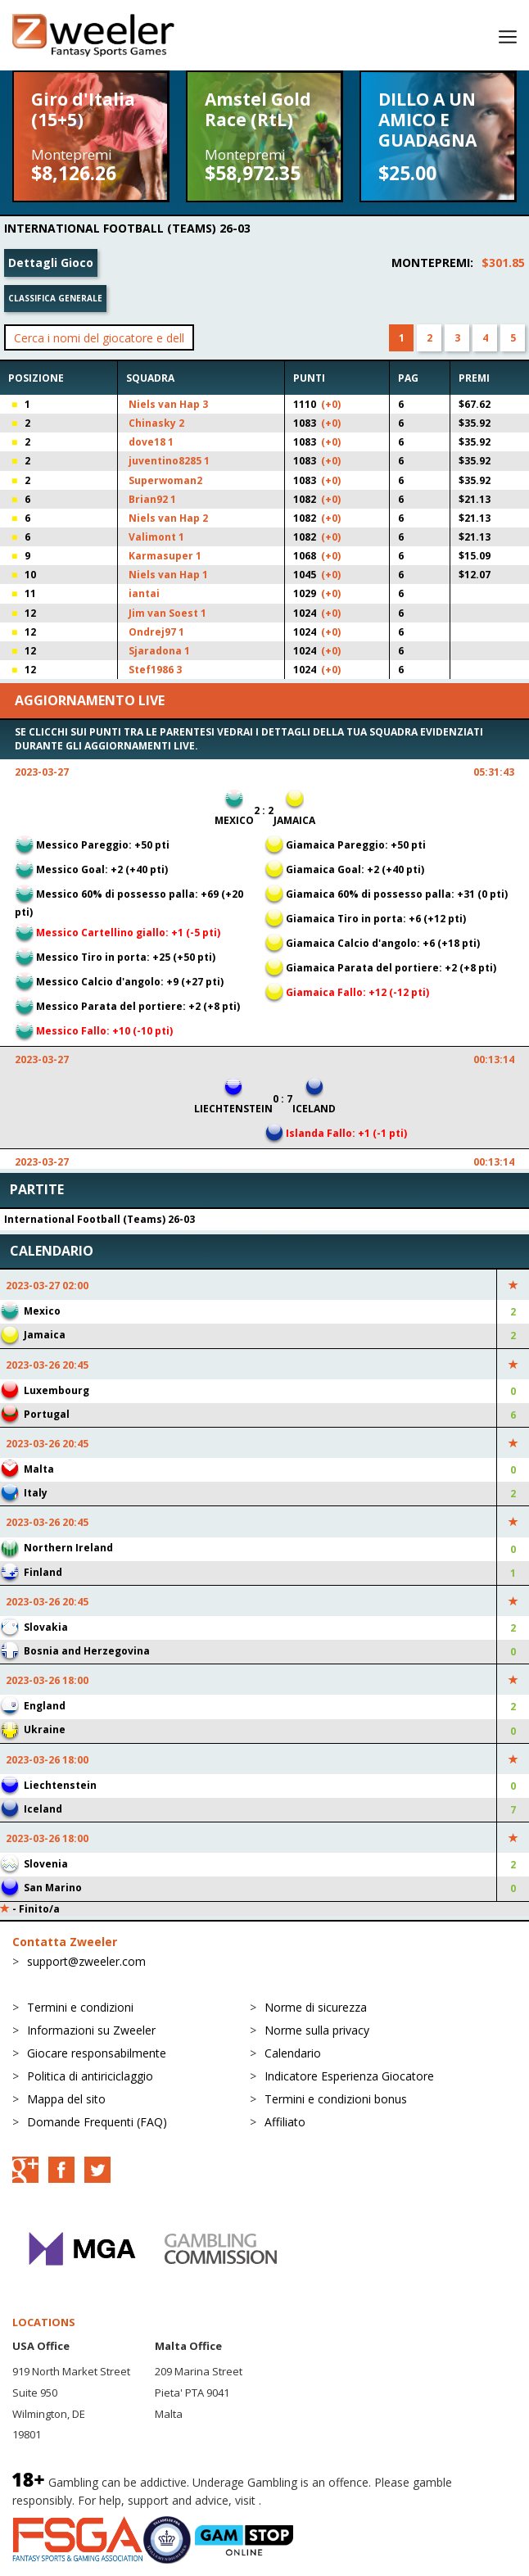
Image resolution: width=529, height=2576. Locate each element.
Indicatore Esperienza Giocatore (349, 2076)
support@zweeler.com (86, 1961)
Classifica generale (55, 298)
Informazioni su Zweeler (91, 2030)
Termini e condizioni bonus (335, 2099)
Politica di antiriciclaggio (90, 2076)
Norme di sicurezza (315, 2007)
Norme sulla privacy (316, 2030)
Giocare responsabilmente (96, 2053)
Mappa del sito (66, 2099)
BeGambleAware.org (319, 2500)
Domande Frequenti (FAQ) (97, 2122)
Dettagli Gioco (50, 262)
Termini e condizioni (80, 2007)
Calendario (292, 2053)
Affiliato (284, 2122)
